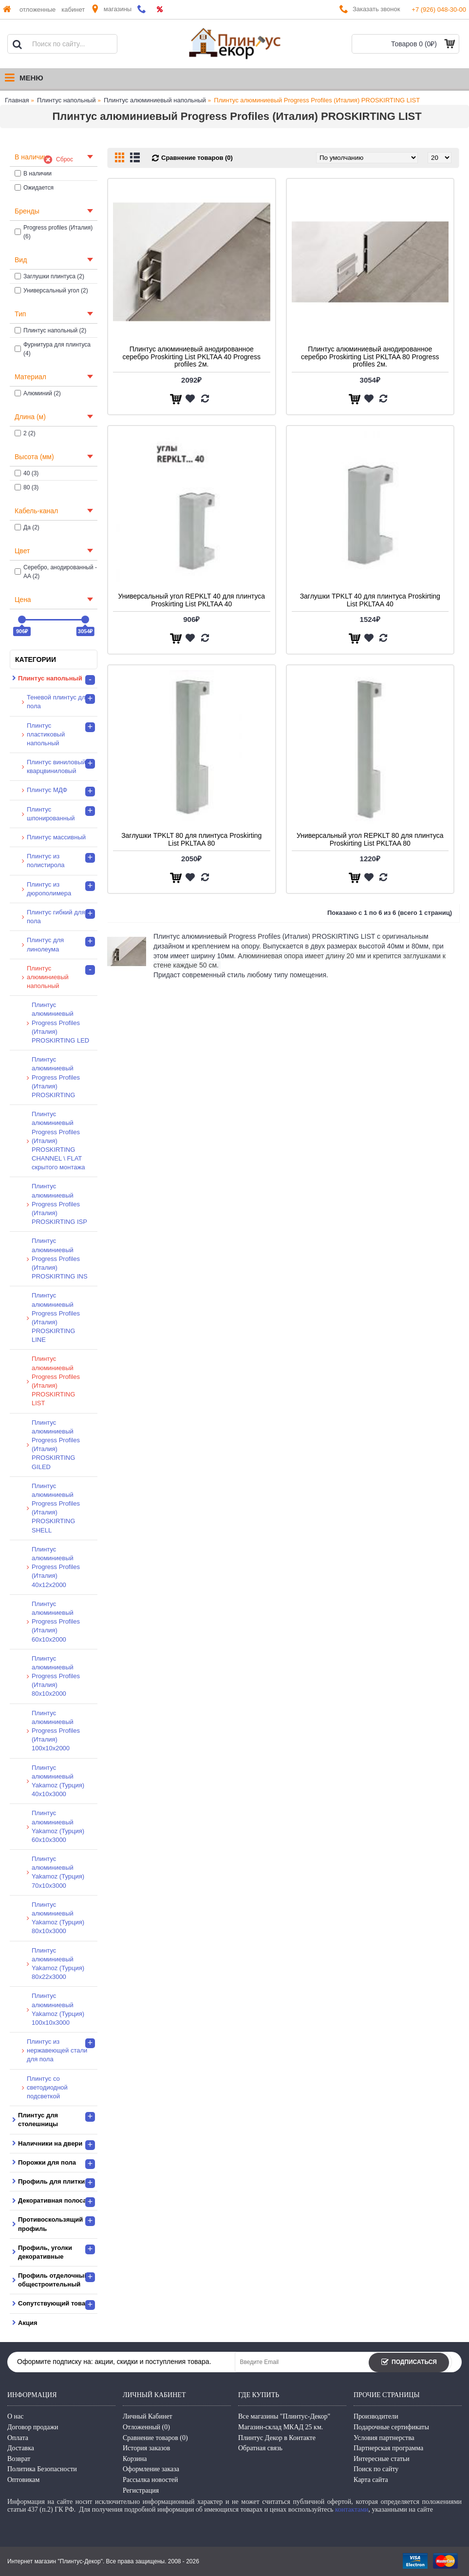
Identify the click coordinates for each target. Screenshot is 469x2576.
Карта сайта (371, 2479)
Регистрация (141, 2490)
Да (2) (27, 527)
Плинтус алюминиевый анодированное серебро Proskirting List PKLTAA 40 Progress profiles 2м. (191, 356)
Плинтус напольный (66, 100)
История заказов (146, 2448)
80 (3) (26, 487)
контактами (352, 2509)
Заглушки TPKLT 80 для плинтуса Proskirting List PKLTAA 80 (191, 839)
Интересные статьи (382, 2458)
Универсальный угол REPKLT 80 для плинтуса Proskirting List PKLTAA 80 (370, 839)
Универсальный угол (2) (51, 290)
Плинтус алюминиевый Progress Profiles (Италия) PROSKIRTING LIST (317, 100)
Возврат (18, 2458)
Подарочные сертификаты (391, 2427)
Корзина (135, 2458)
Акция (27, 2322)
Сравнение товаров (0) (197, 157)
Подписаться (409, 2363)
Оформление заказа (151, 2469)
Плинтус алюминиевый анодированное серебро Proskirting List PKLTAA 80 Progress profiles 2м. (370, 356)
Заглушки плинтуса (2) (49, 276)
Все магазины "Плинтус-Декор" (284, 2416)
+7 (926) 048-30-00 (439, 9)
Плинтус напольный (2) (50, 330)
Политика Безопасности (42, 2469)
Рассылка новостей (150, 2479)
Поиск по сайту (376, 2469)
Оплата (17, 2437)
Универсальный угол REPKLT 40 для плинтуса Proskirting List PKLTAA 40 (191, 599)
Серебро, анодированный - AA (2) (56, 572)
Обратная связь (260, 2448)
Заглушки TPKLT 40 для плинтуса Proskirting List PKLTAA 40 (370, 599)
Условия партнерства (384, 2437)
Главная (17, 100)
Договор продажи (32, 2427)
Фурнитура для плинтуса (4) (53, 349)
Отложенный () (146, 2427)
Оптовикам (23, 2479)
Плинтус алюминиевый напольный (155, 100)
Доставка (20, 2448)
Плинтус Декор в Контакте (277, 2437)
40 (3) (26, 473)
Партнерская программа (388, 2448)
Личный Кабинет (147, 2416)
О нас (15, 2416)
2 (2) (25, 433)
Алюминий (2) (38, 393)
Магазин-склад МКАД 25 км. (280, 2427)
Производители (376, 2416)
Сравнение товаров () (155, 2437)
